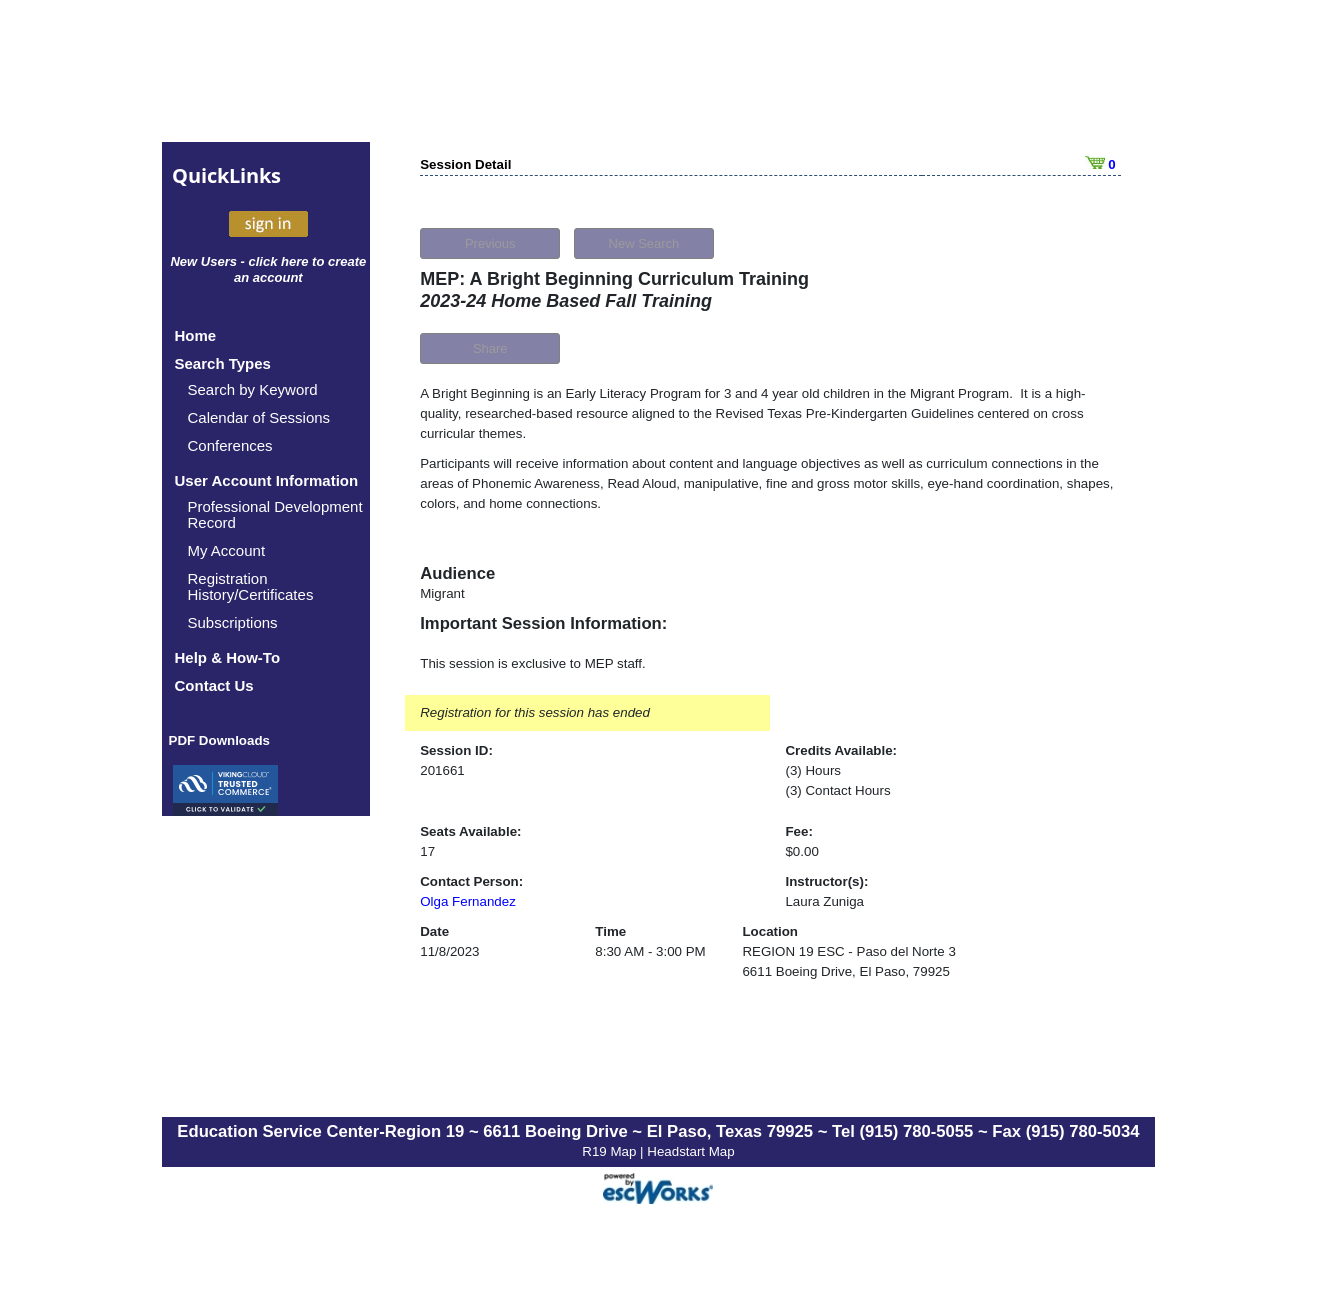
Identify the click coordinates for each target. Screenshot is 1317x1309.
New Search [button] (644, 243)
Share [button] (490, 348)
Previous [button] (490, 243)
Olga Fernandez (468, 901)
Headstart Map (690, 1151)
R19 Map (611, 1151)
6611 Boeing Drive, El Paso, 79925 (845, 971)
